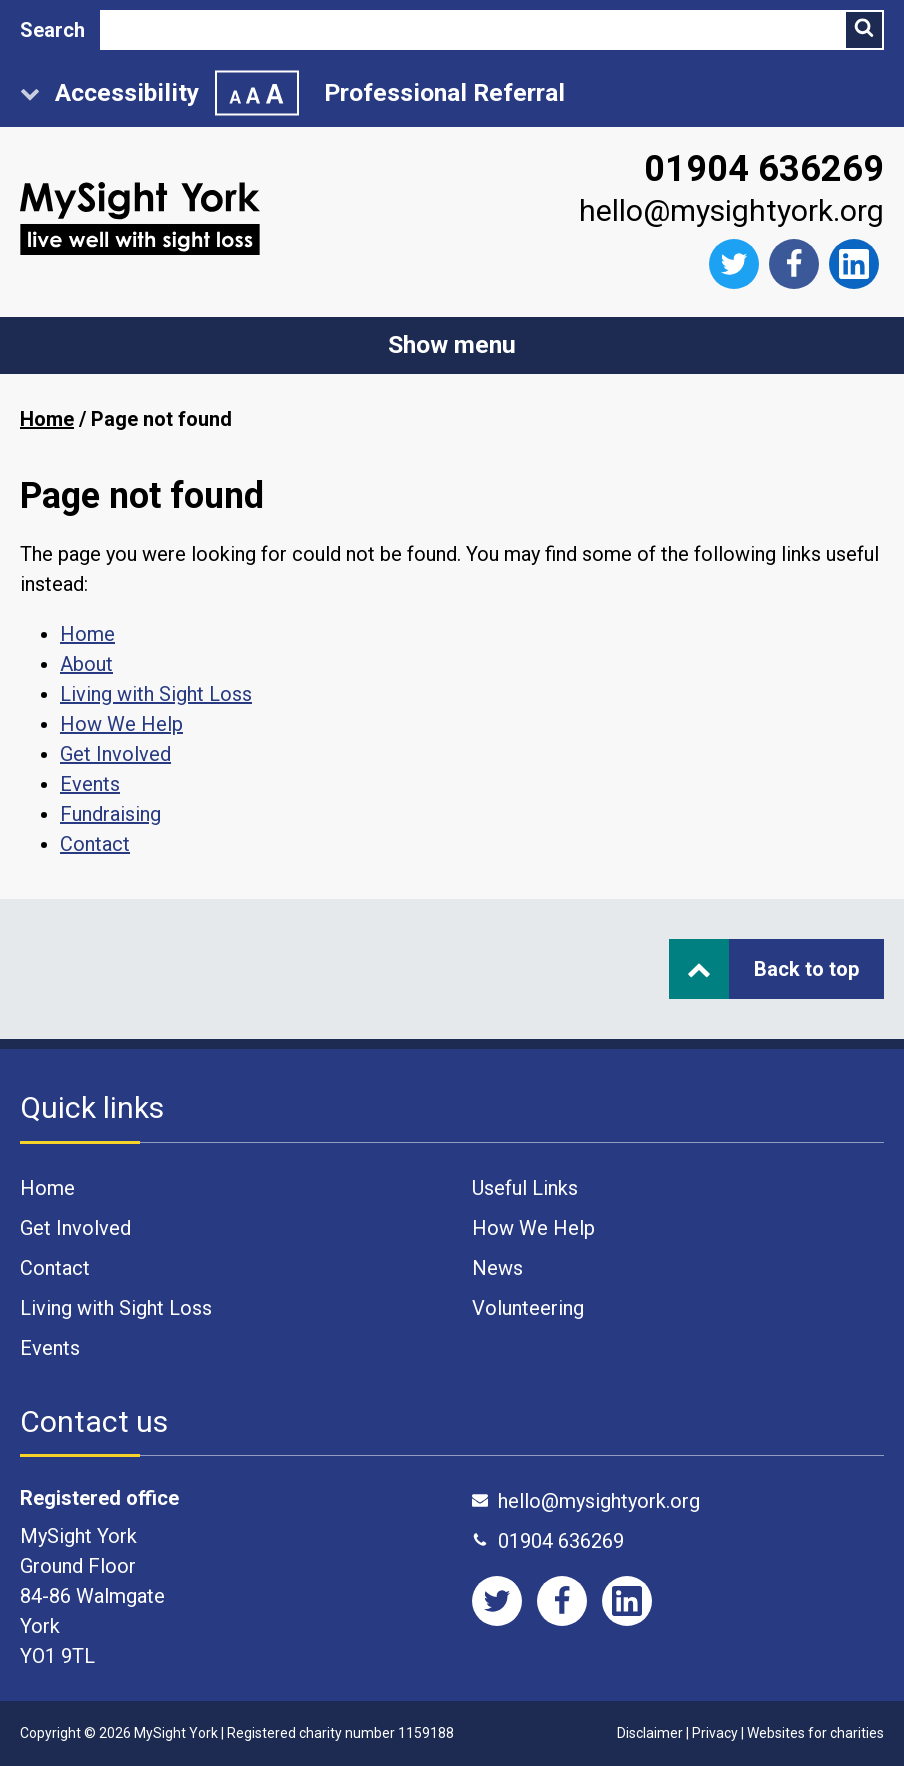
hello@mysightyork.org (731, 210)
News (497, 1268)
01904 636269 (764, 169)
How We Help (121, 724)
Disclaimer (650, 1733)
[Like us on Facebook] (794, 264)
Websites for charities (815, 1733)
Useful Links (525, 1188)
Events (90, 784)
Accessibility (159, 93)
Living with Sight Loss (156, 694)
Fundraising (110, 814)
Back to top (773, 969)
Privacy (715, 1733)
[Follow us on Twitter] (734, 264)
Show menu (452, 344)
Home (47, 419)
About (86, 664)
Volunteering (528, 1308)
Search (52, 30)
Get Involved (115, 754)
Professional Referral (444, 92)
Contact (95, 844)
